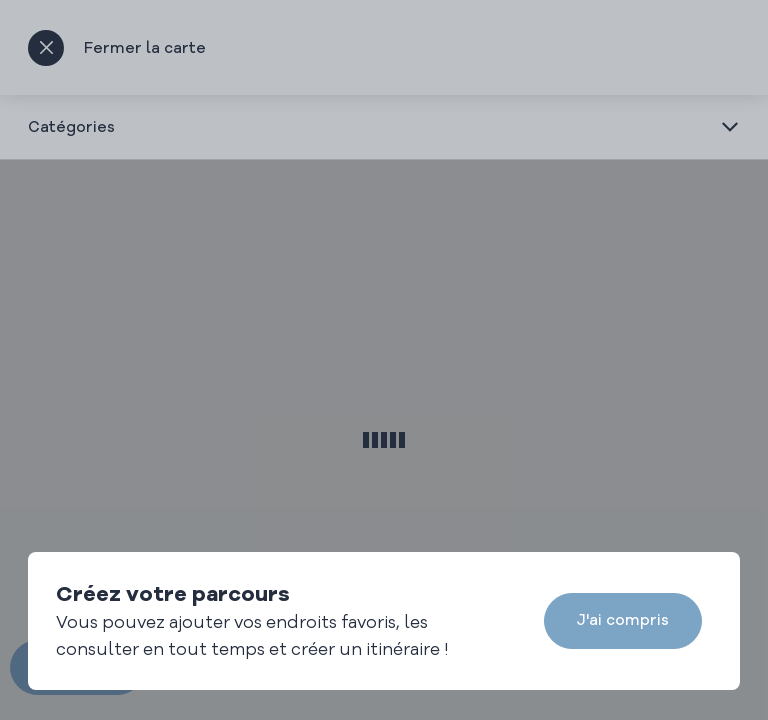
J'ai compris (623, 619)
